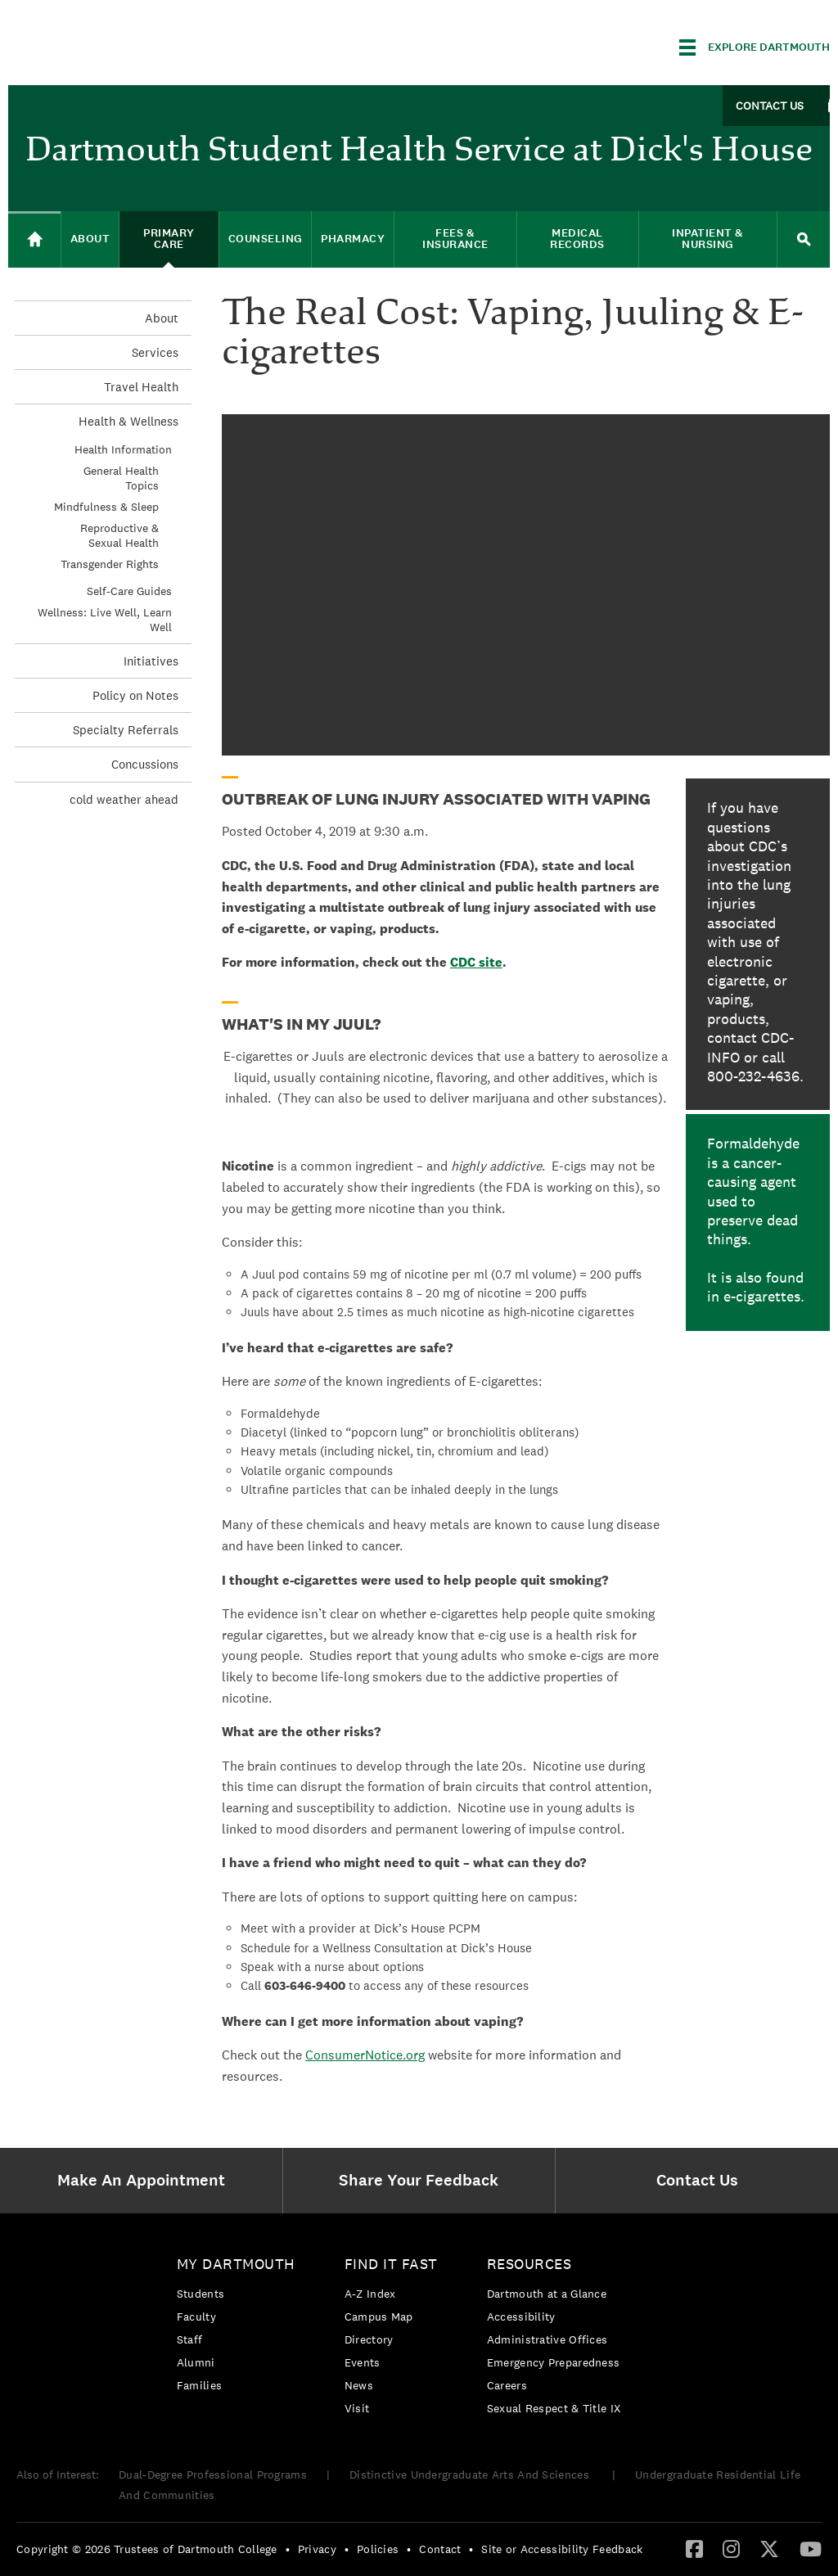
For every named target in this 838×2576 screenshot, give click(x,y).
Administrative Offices (547, 2339)
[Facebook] (694, 2548)
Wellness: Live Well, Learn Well (105, 619)
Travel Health (141, 387)
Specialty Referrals (125, 730)
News (359, 2385)
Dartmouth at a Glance (546, 2293)
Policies (378, 2549)
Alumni (196, 2362)
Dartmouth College (137, 44)
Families (199, 2385)
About (161, 318)
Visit (357, 2408)
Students (200, 2293)
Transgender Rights (110, 564)
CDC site (476, 962)
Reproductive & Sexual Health (119, 535)
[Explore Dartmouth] (754, 47)
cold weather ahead (124, 799)
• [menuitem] (288, 2549)
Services (155, 352)
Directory (369, 2339)
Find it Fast (391, 2263)
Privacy (317, 2549)
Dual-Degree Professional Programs (213, 2474)
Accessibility (521, 2316)
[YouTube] (811, 2548)
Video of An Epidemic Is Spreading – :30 (526, 585)
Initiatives (151, 661)
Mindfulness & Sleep (106, 506)
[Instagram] (731, 2548)
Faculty (196, 2316)
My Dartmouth (236, 2263)
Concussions (144, 764)
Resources (529, 2263)
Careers (507, 2385)
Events (363, 2362)
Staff (190, 2339)
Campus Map (379, 2316)
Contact (440, 2549)
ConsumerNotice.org (365, 2055)
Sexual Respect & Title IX (554, 2408)
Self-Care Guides (129, 591)
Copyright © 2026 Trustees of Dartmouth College (146, 2549)
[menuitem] (145, 2180)
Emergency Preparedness (553, 2362)
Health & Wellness (128, 421)
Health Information (123, 449)
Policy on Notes (135, 695)
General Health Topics (121, 478)
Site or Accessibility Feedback (561, 2549)
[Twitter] (769, 2548)
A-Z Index (370, 2293)
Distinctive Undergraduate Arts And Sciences (470, 2474)
